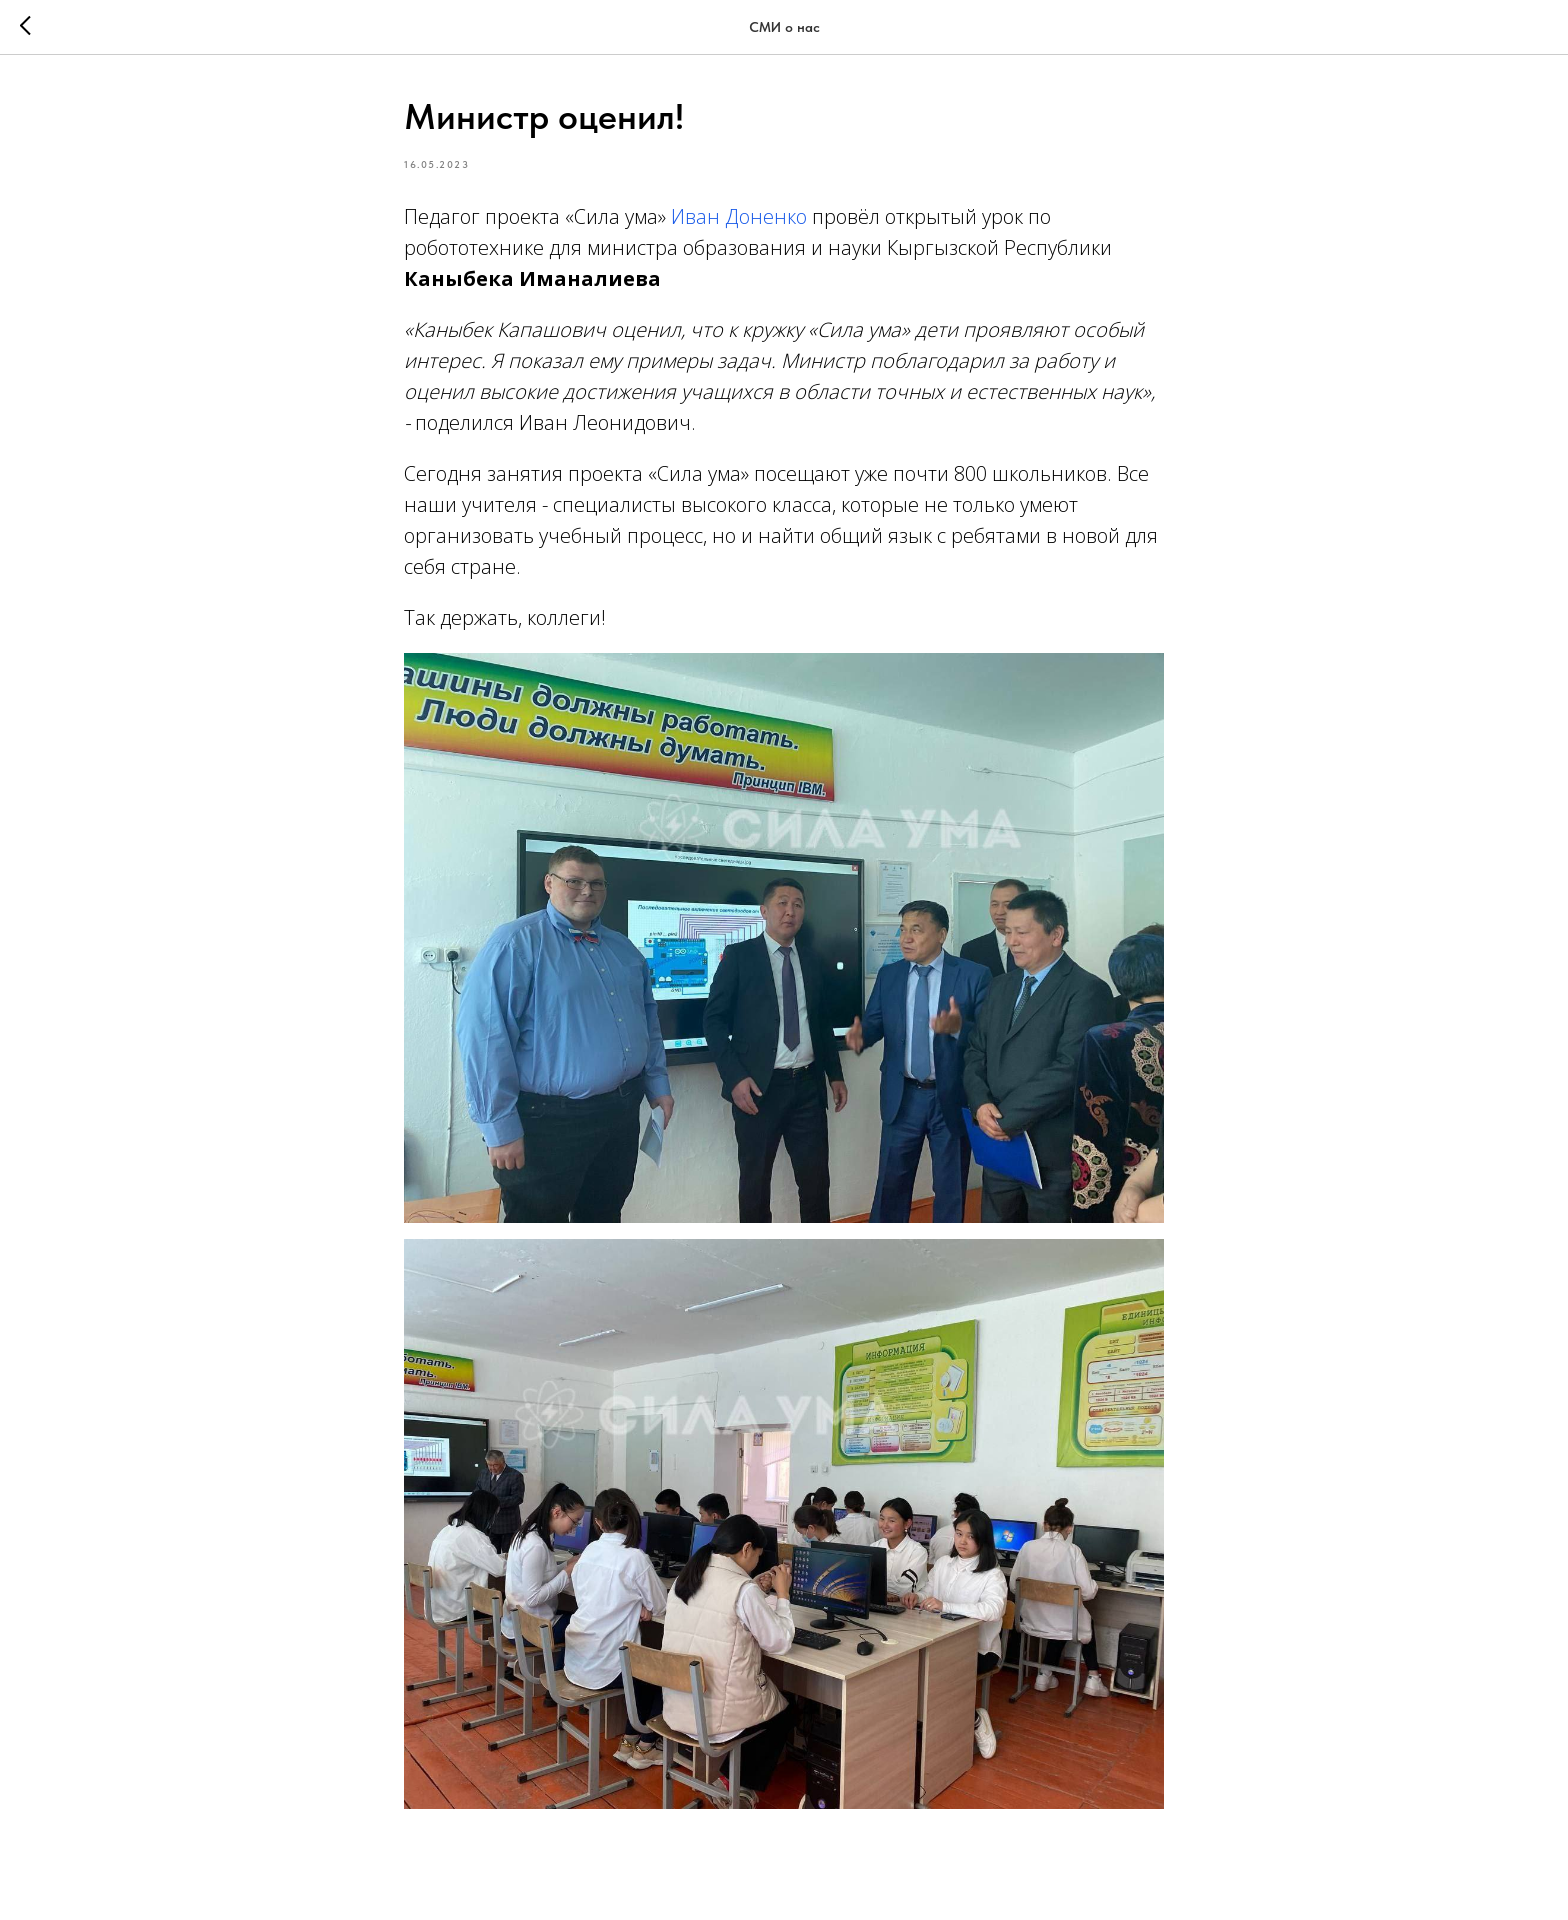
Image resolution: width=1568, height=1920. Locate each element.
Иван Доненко (739, 216)
